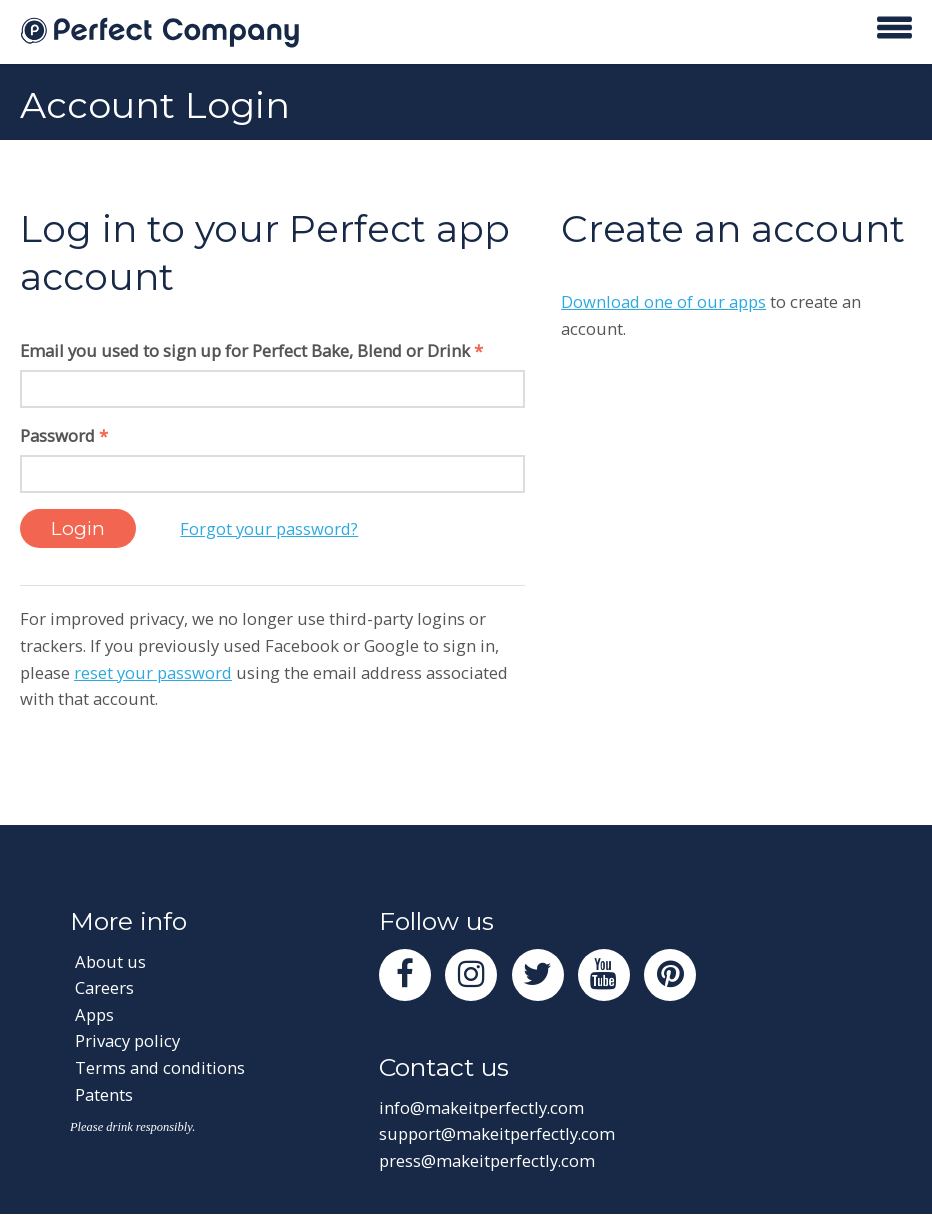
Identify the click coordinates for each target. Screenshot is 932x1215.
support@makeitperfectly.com (497, 1133)
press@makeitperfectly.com (487, 1160)
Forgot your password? (269, 528)
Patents (104, 1094)
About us (110, 961)
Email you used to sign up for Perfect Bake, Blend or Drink (251, 350)
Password (64, 435)
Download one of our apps (663, 301)
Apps (94, 1014)
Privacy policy (127, 1040)
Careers (104, 987)
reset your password (153, 672)
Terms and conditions (160, 1067)
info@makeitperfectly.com (481, 1107)
